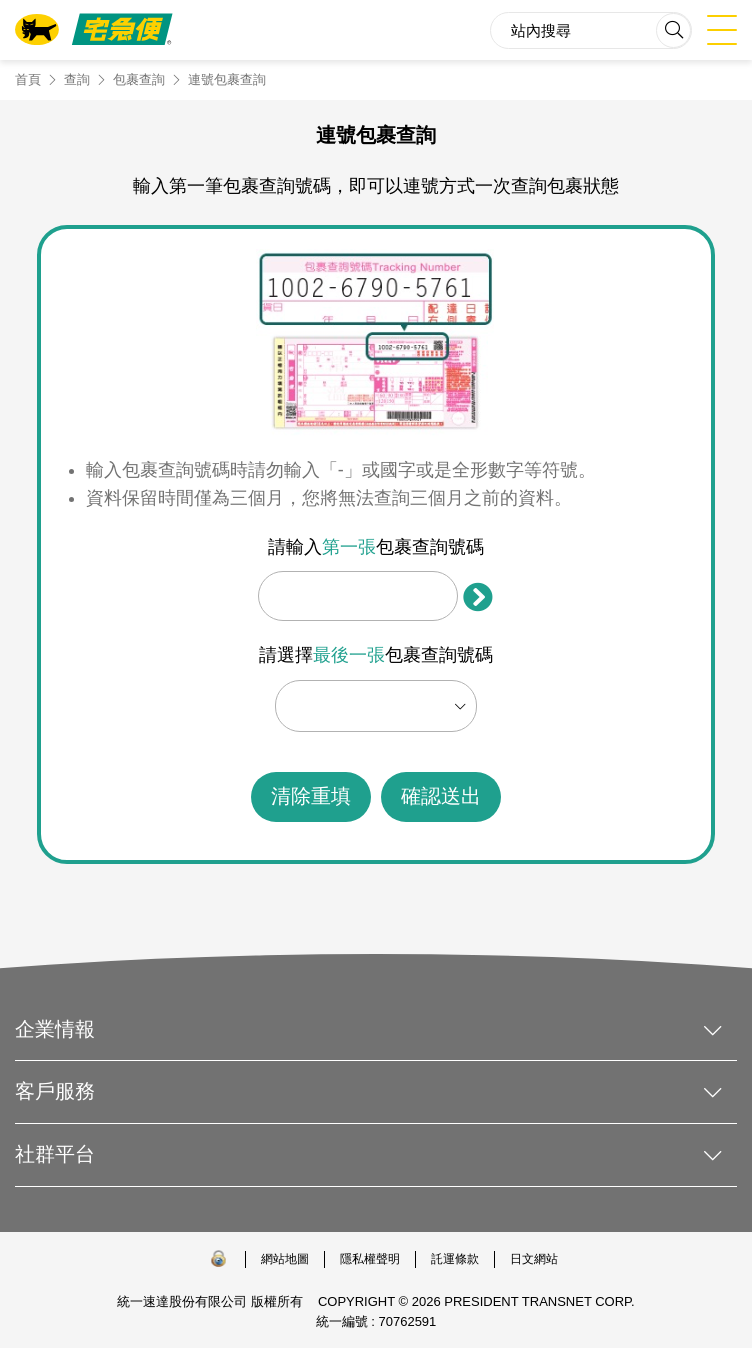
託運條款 (455, 1259)
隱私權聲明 (370, 1259)
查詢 (77, 79)
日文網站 (534, 1259)
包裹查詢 (139, 79)
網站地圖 (285, 1259)
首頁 (28, 79)
